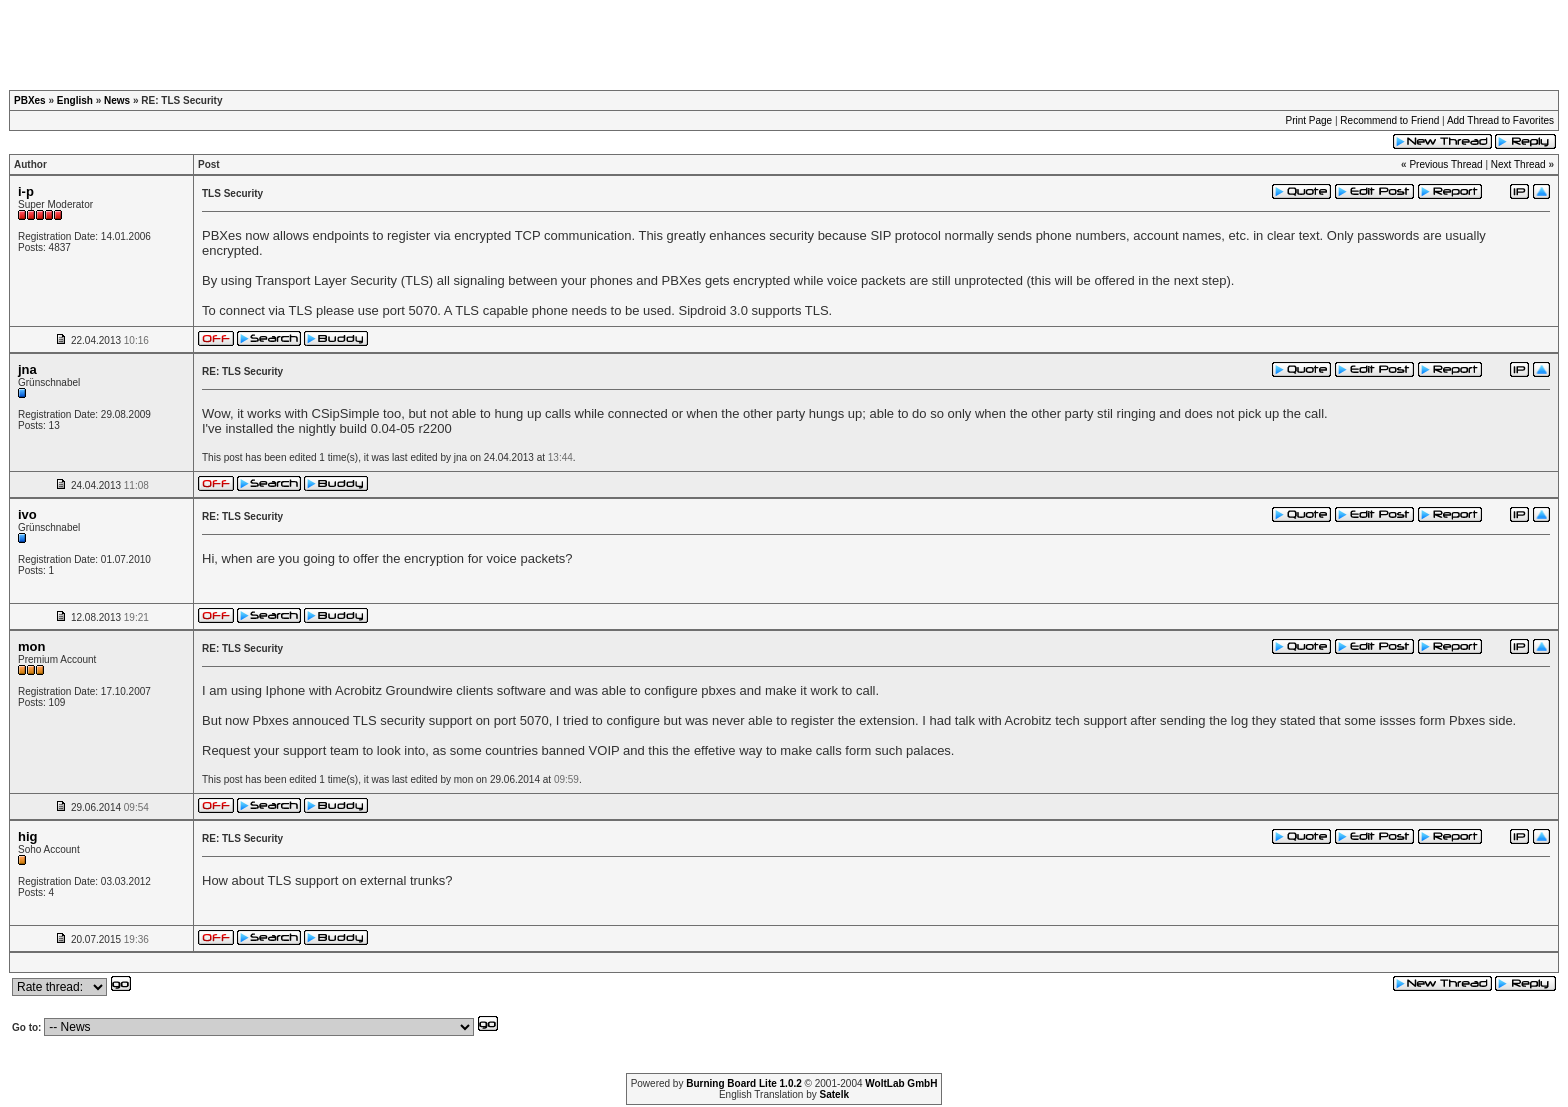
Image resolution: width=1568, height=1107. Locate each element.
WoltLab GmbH (901, 1083)
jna (27, 369)
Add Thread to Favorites (1500, 120)
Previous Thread (1445, 164)
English (75, 100)
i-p (26, 191)
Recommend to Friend (1389, 120)
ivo (27, 514)
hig (28, 836)
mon (31, 646)
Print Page (1308, 120)
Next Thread (1518, 164)
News (117, 100)
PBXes (30, 100)
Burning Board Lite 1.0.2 (744, 1083)
